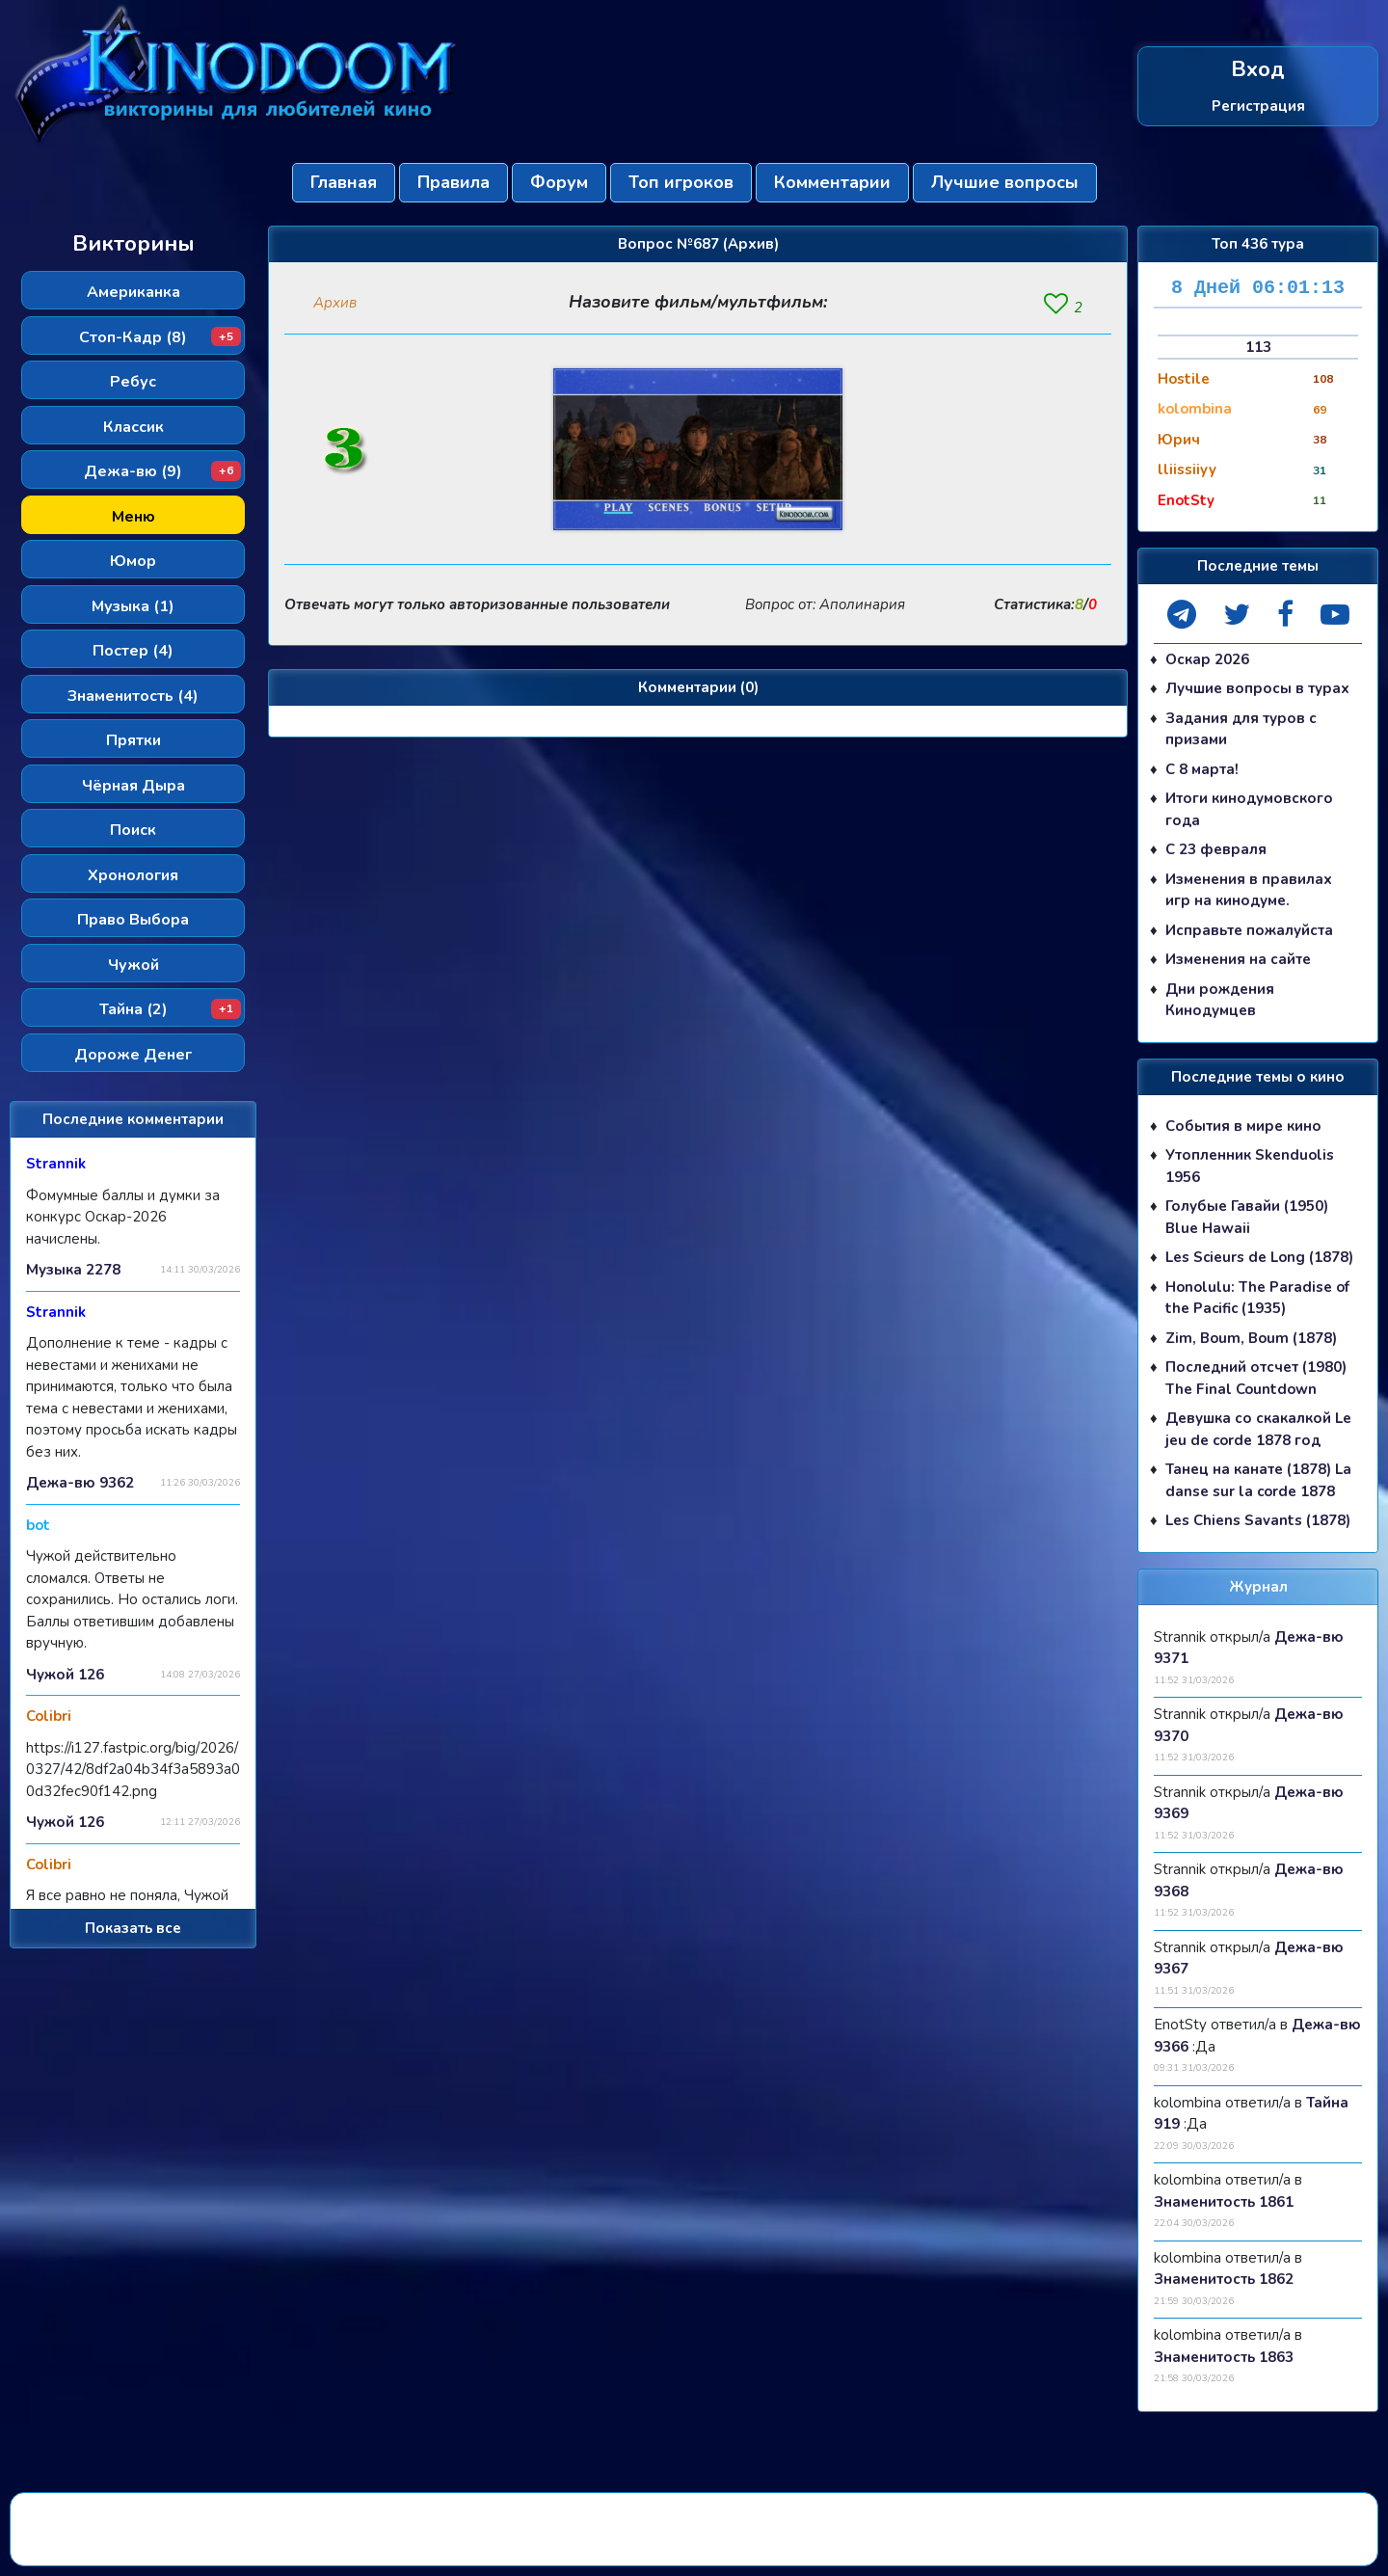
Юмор (133, 561)
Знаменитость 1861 (1224, 2202)
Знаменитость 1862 (1224, 2279)
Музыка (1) (133, 606)
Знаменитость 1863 (1224, 2357)
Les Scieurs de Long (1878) (1259, 1257)
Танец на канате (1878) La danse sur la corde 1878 (1258, 1480)
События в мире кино (1243, 1126)
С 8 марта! (1202, 769)
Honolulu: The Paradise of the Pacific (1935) (1257, 1298)
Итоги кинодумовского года (1249, 809)
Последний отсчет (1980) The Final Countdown (1256, 1378)
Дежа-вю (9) (162, 471)
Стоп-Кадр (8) (160, 337)
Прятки (133, 740)
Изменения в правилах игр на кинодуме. (1248, 890)
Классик (133, 427)
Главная (343, 182)
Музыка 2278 (73, 1269)
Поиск (133, 830)
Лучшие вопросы (1005, 182)
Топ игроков (681, 182)
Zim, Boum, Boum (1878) (1251, 1338)
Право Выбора (133, 919)
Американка (133, 292)
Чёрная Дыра (133, 785)
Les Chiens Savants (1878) (1257, 1520)
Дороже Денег (133, 1054)
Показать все (133, 1928)
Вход (1258, 70)
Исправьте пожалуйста (1249, 930)
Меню (133, 516)
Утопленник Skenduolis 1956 (1249, 1166)
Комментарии (832, 182)
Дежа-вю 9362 (80, 1482)
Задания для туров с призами (1241, 729)
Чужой (133, 965)
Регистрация (1258, 105)
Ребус (133, 381)
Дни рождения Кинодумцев (1219, 1000)
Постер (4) (133, 650)
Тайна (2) (170, 1009)
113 (1258, 347)
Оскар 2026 (1207, 659)
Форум (559, 182)
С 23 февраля (1216, 849)
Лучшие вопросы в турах (1257, 688)
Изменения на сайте (1238, 959)
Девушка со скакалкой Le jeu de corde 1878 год (1258, 1429)
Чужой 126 (65, 1674)
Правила (453, 182)
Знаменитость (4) (133, 696)
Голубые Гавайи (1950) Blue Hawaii (1246, 1217)
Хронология (133, 875)
